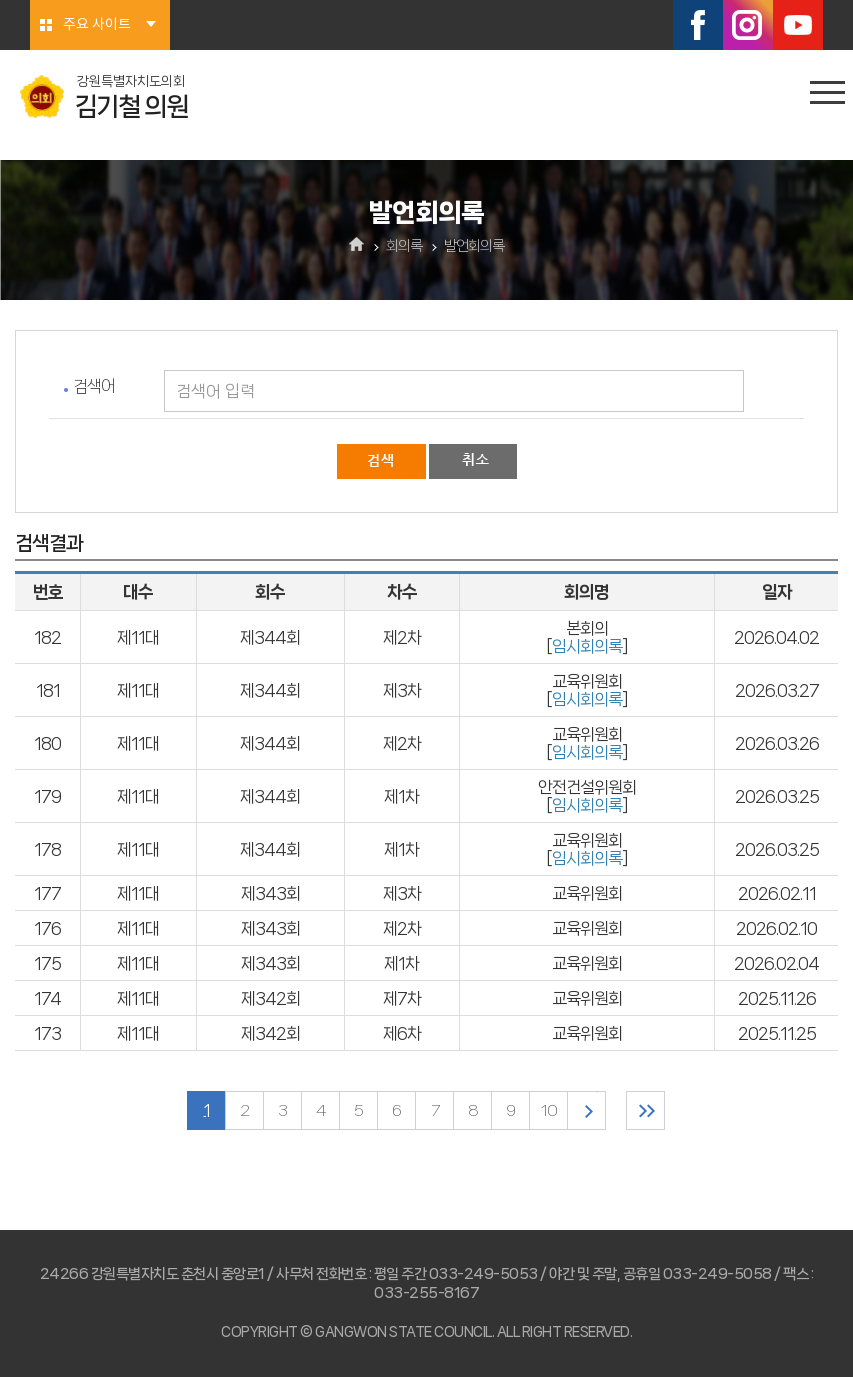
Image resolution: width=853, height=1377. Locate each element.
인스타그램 (748, 25)
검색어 (94, 386)
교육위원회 (587, 893)
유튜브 (798, 25)
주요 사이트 (97, 25)
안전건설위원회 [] (587, 796)
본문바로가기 (0, 0)
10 (549, 1110)
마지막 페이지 (645, 1110)
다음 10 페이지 (586, 1110)
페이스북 (698, 25)
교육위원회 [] (587, 690)
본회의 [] (587, 637)
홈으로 (356, 246)
